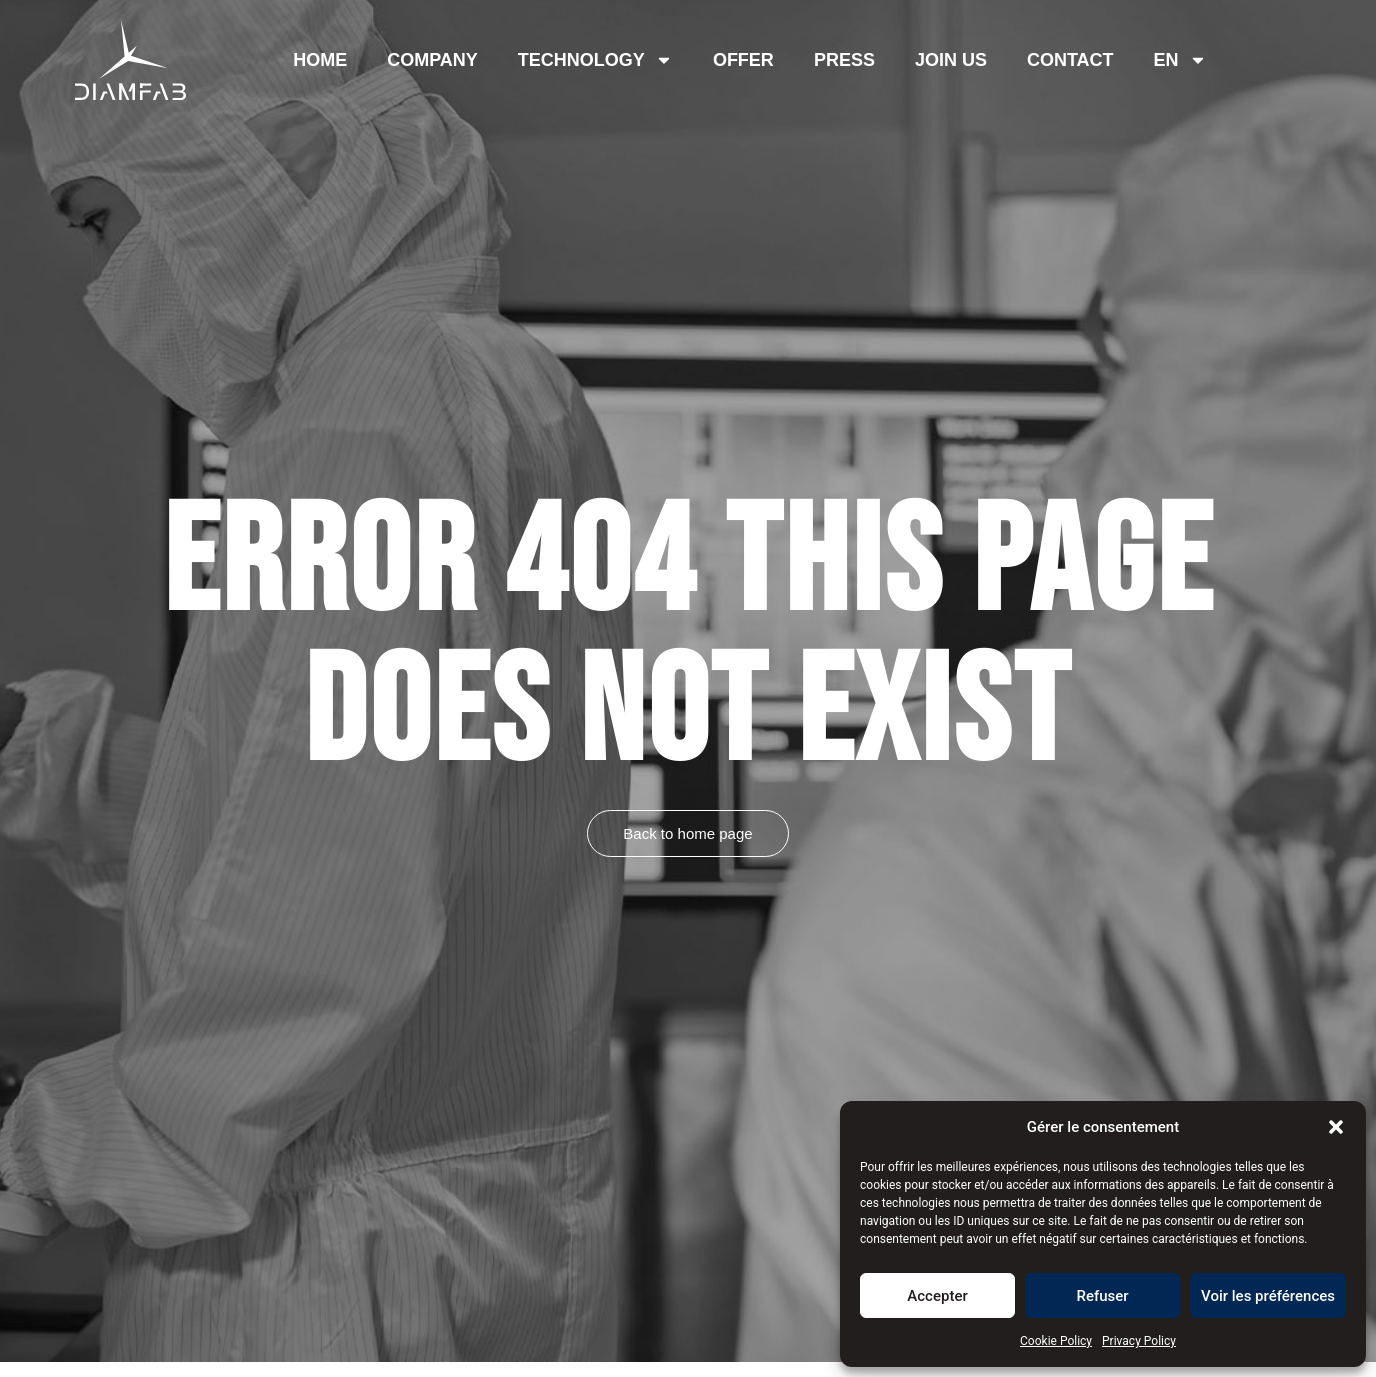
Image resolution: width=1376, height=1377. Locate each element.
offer (743, 60)
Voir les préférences (1268, 1296)
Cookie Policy (1056, 1341)
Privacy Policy (1139, 1341)
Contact (1070, 60)
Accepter (937, 1296)
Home (320, 60)
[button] (1336, 1127)
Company (432, 60)
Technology (595, 60)
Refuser (1102, 1296)
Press (844, 60)
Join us (951, 60)
